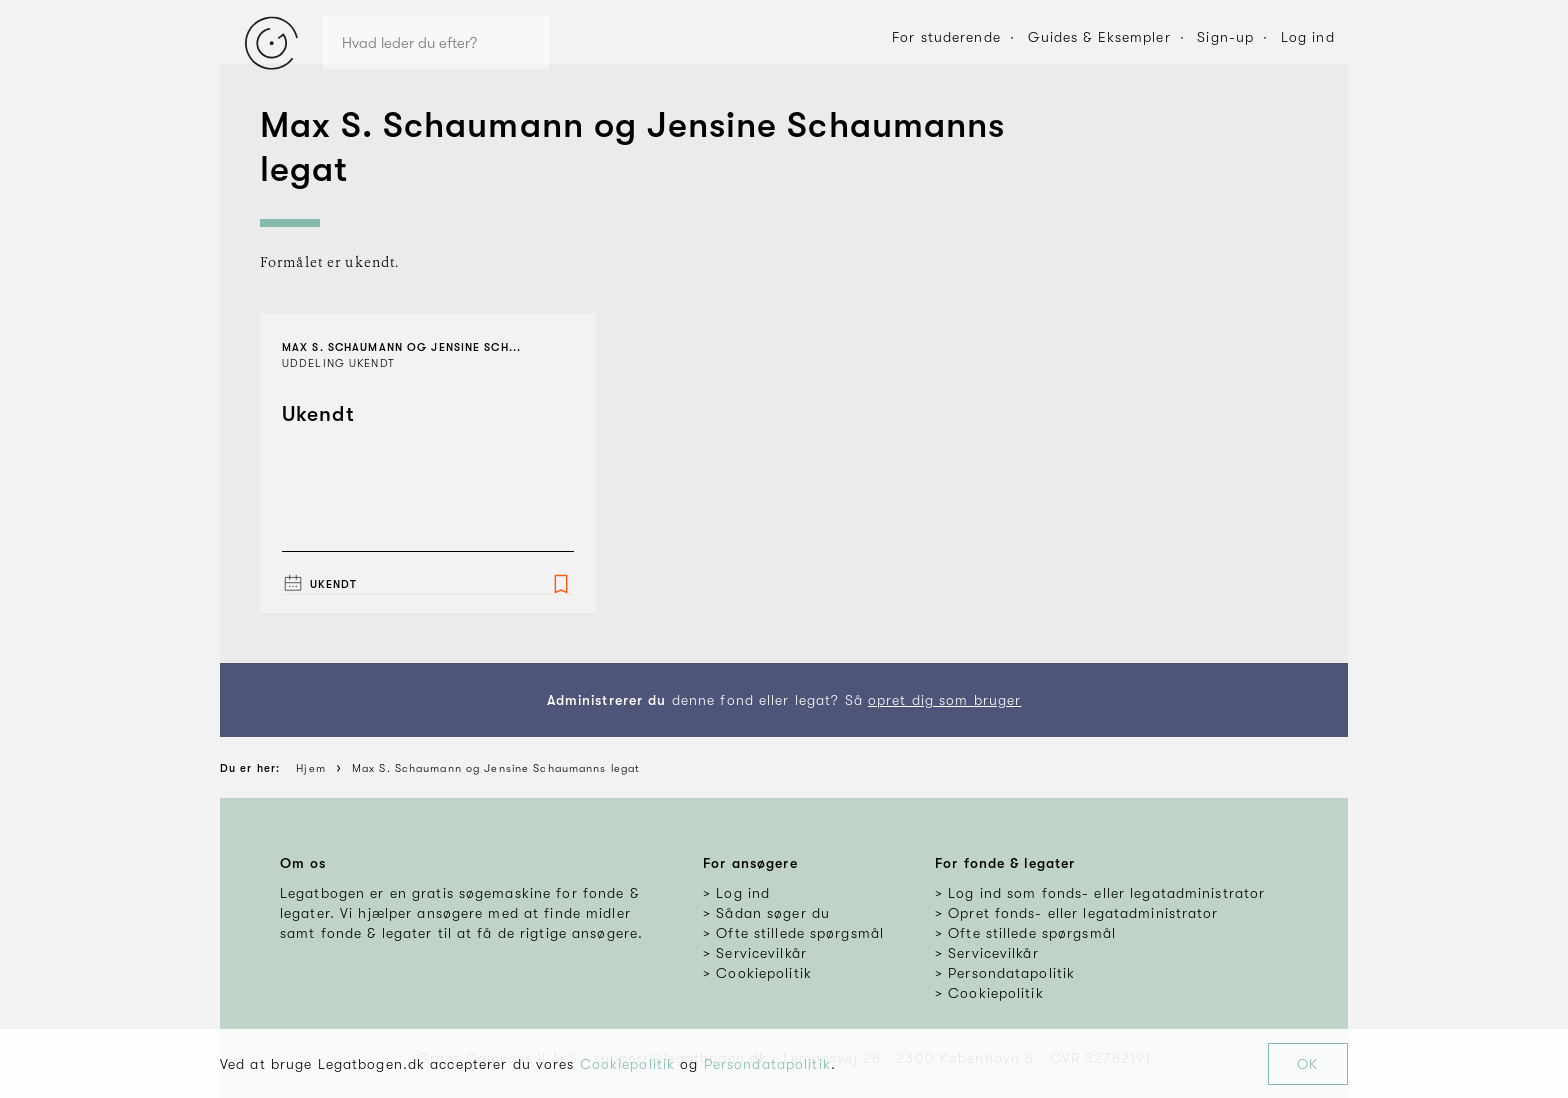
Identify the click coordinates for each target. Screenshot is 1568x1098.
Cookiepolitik (628, 1064)
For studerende (946, 37)
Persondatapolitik (767, 1064)
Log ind (1308, 37)
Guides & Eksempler (1099, 37)
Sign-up (1225, 37)
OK (1307, 1064)
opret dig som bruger (944, 700)
